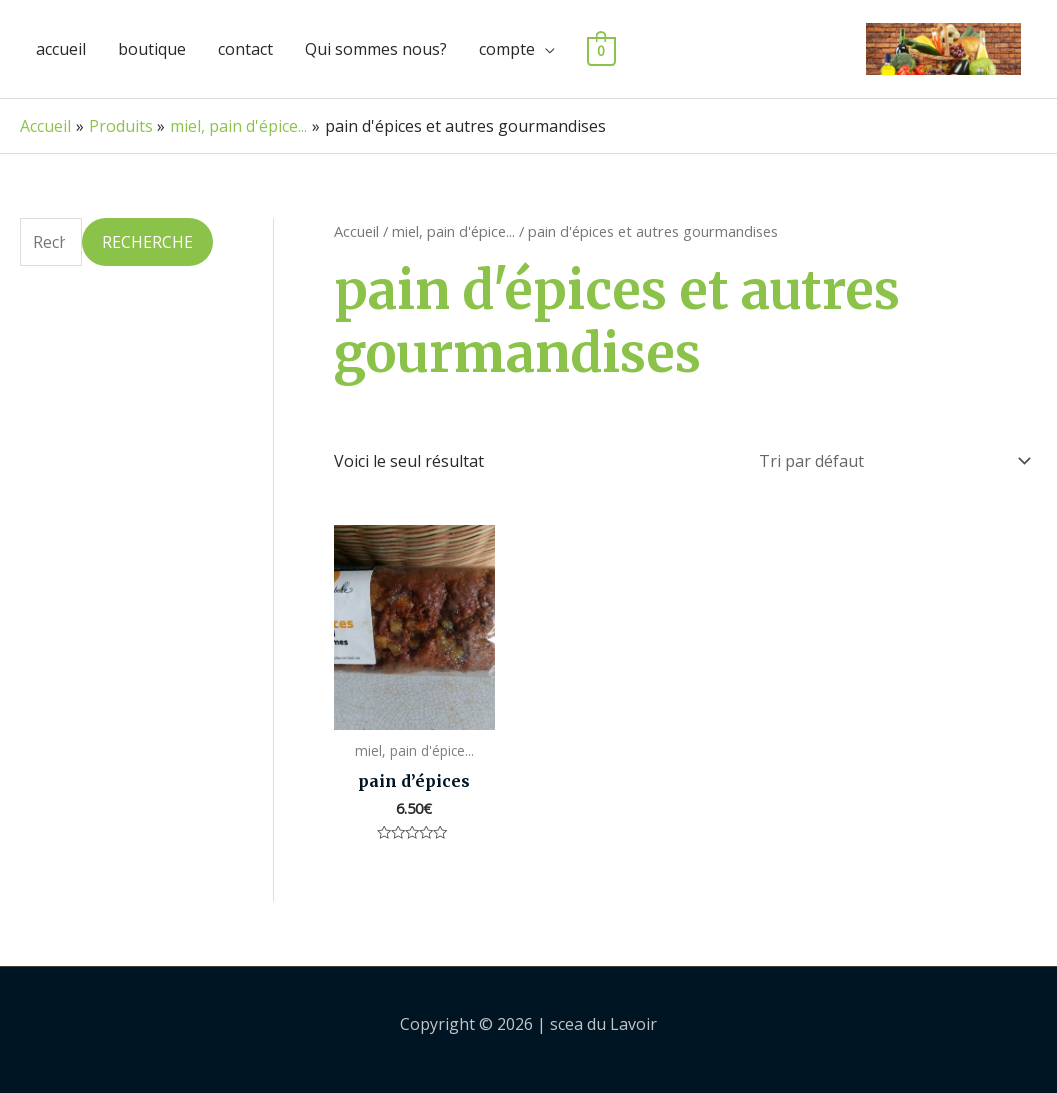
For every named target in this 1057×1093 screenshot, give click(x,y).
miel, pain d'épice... (453, 231)
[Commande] (891, 458)
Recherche (147, 242)
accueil (61, 49)
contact (245, 49)
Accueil (356, 231)
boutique (152, 49)
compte (507, 49)
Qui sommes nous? (376, 49)
